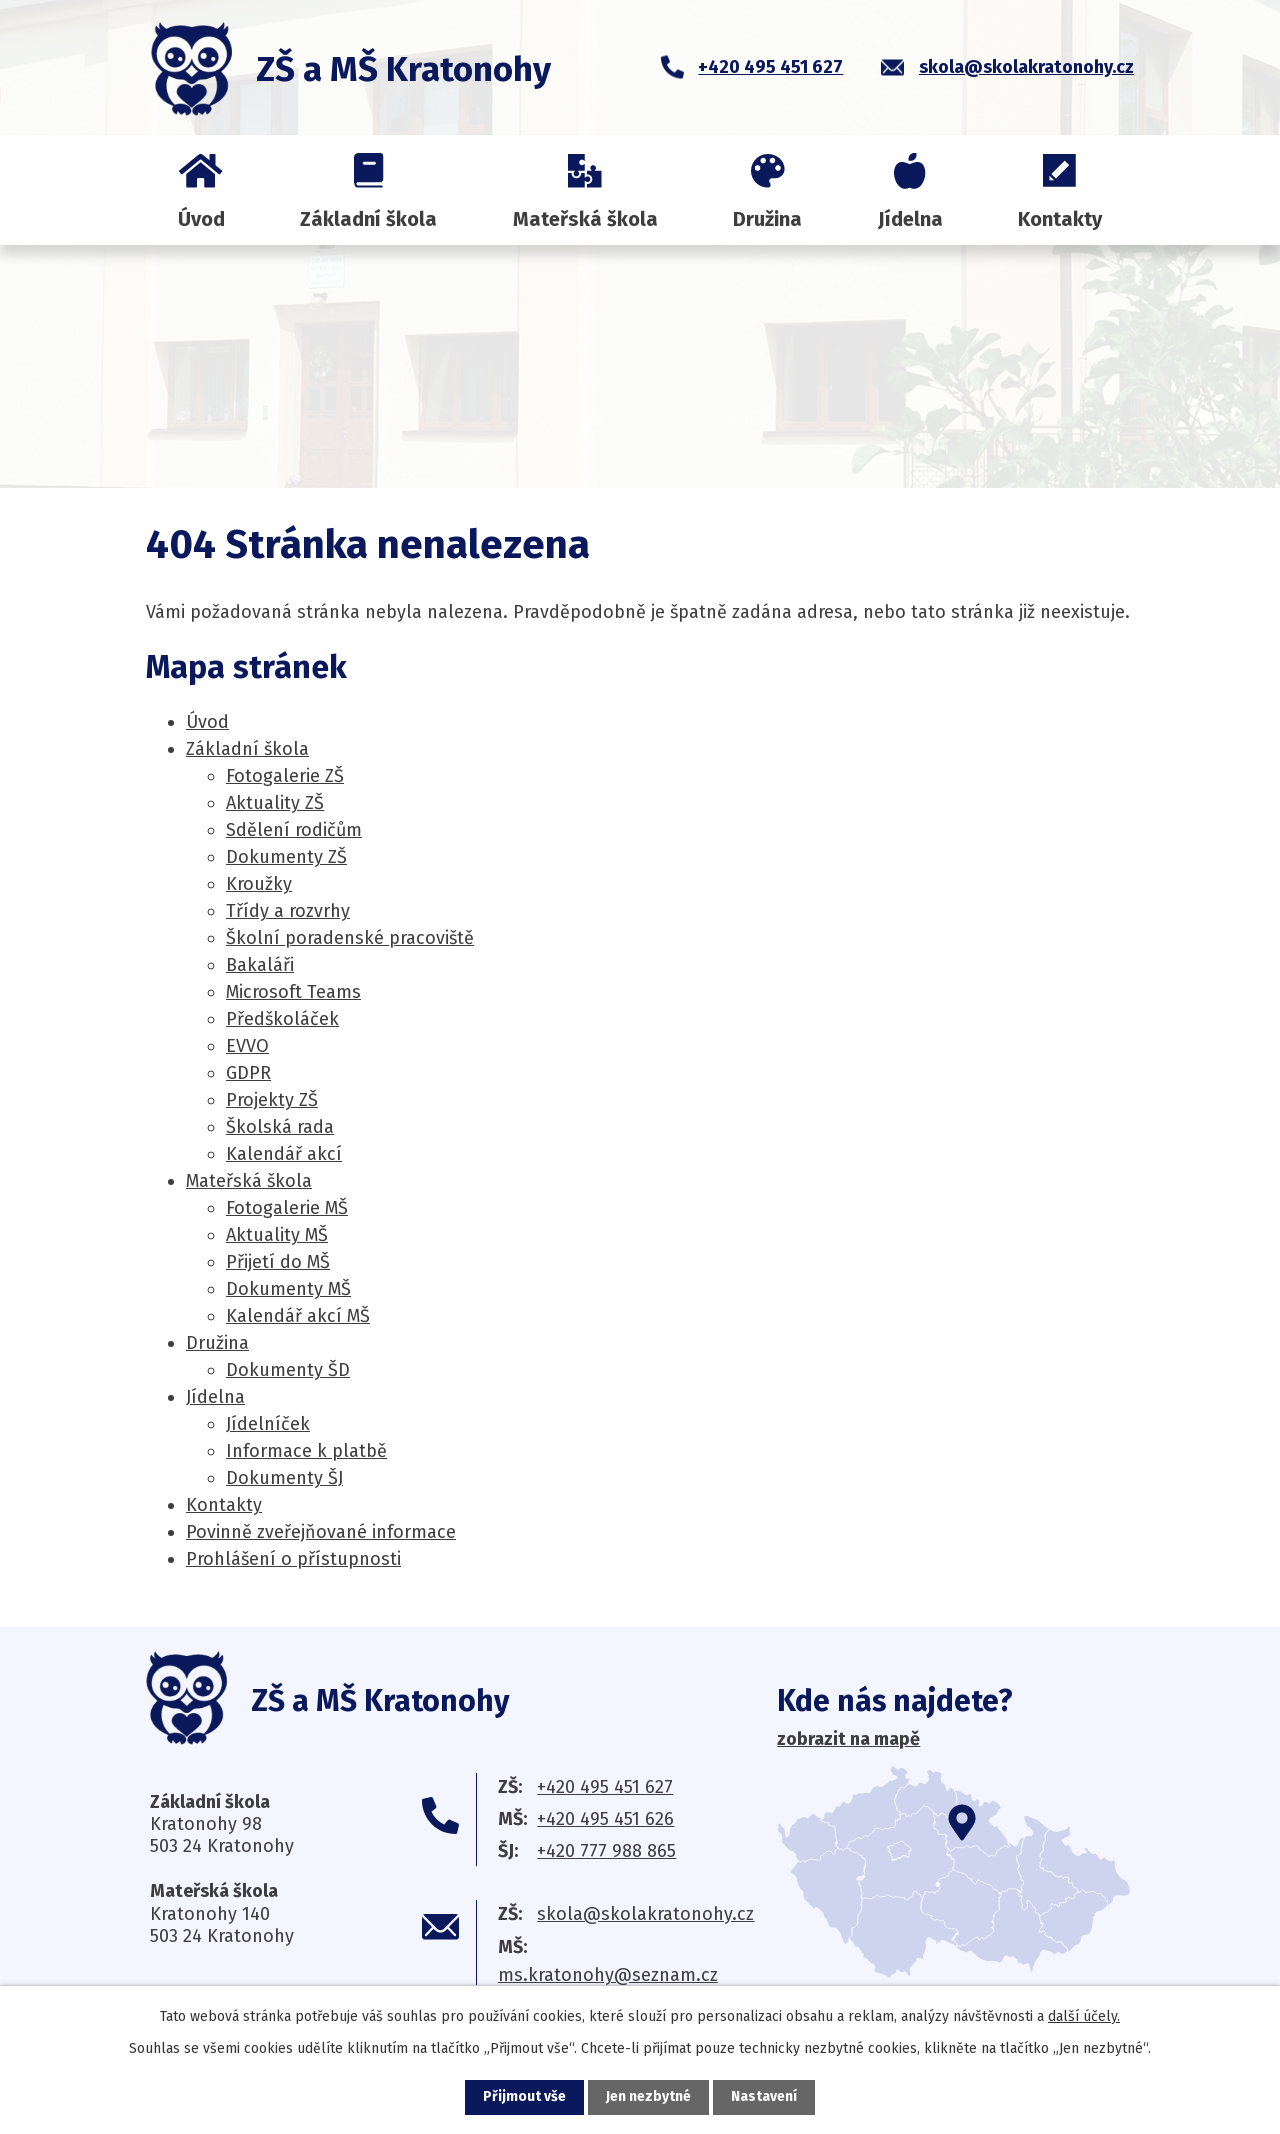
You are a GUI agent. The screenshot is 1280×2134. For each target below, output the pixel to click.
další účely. (1084, 2016)
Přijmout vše (524, 2097)
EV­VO (247, 1046)
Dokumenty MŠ (288, 1289)
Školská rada (280, 1127)
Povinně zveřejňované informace (321, 1532)
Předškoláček (282, 1019)
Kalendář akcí (284, 1154)
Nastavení (764, 2097)
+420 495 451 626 (605, 1819)
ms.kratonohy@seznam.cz (608, 1975)
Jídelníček (268, 1424)
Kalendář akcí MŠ (298, 1316)
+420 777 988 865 (606, 1851)
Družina (767, 219)
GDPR (248, 1073)
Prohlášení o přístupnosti (293, 1559)
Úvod (201, 219)
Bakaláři (260, 965)
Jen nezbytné (648, 2097)
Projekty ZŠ (272, 1100)
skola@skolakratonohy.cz (645, 1914)
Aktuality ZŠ (275, 803)
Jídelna (910, 219)
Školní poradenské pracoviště (350, 938)
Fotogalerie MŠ (287, 1208)
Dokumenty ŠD (288, 1370)
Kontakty (1060, 219)
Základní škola (368, 219)
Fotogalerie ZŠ (285, 776)
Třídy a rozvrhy (288, 911)
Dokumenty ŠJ (284, 1478)
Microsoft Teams (293, 992)
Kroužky (259, 884)
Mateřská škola (585, 219)
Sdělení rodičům (294, 830)
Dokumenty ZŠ (286, 857)
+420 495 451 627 (605, 1787)
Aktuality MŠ (277, 1235)
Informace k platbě (306, 1451)
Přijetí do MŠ (278, 1262)
